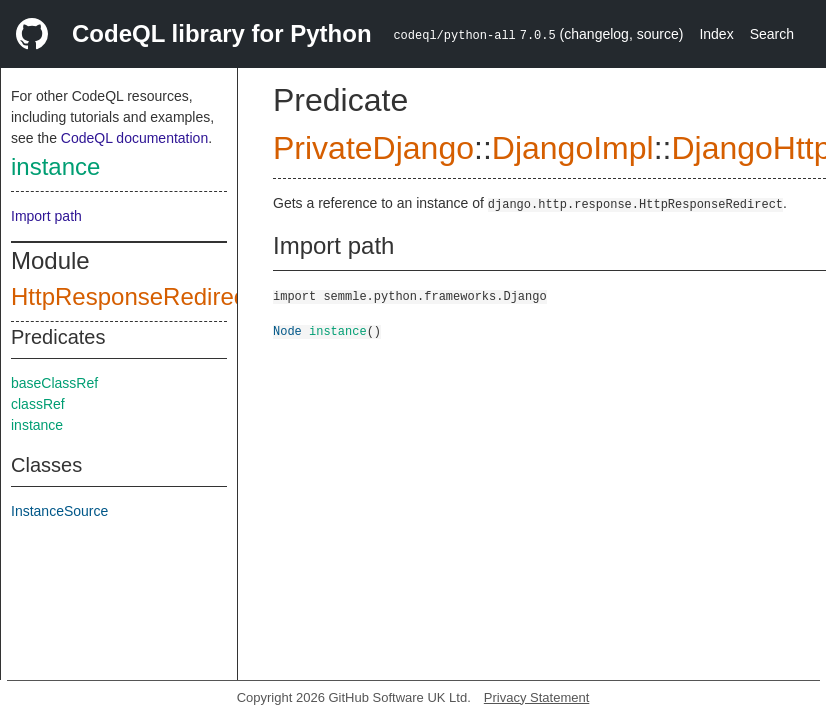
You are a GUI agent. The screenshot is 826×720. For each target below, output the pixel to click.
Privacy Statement (537, 697)
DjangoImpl (573, 148)
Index (716, 34)
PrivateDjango (373, 148)
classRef (38, 404)
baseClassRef (54, 383)
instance (55, 166)
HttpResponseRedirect (131, 296)
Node (287, 330)
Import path (46, 216)
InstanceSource (59, 511)
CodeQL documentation (134, 138)
